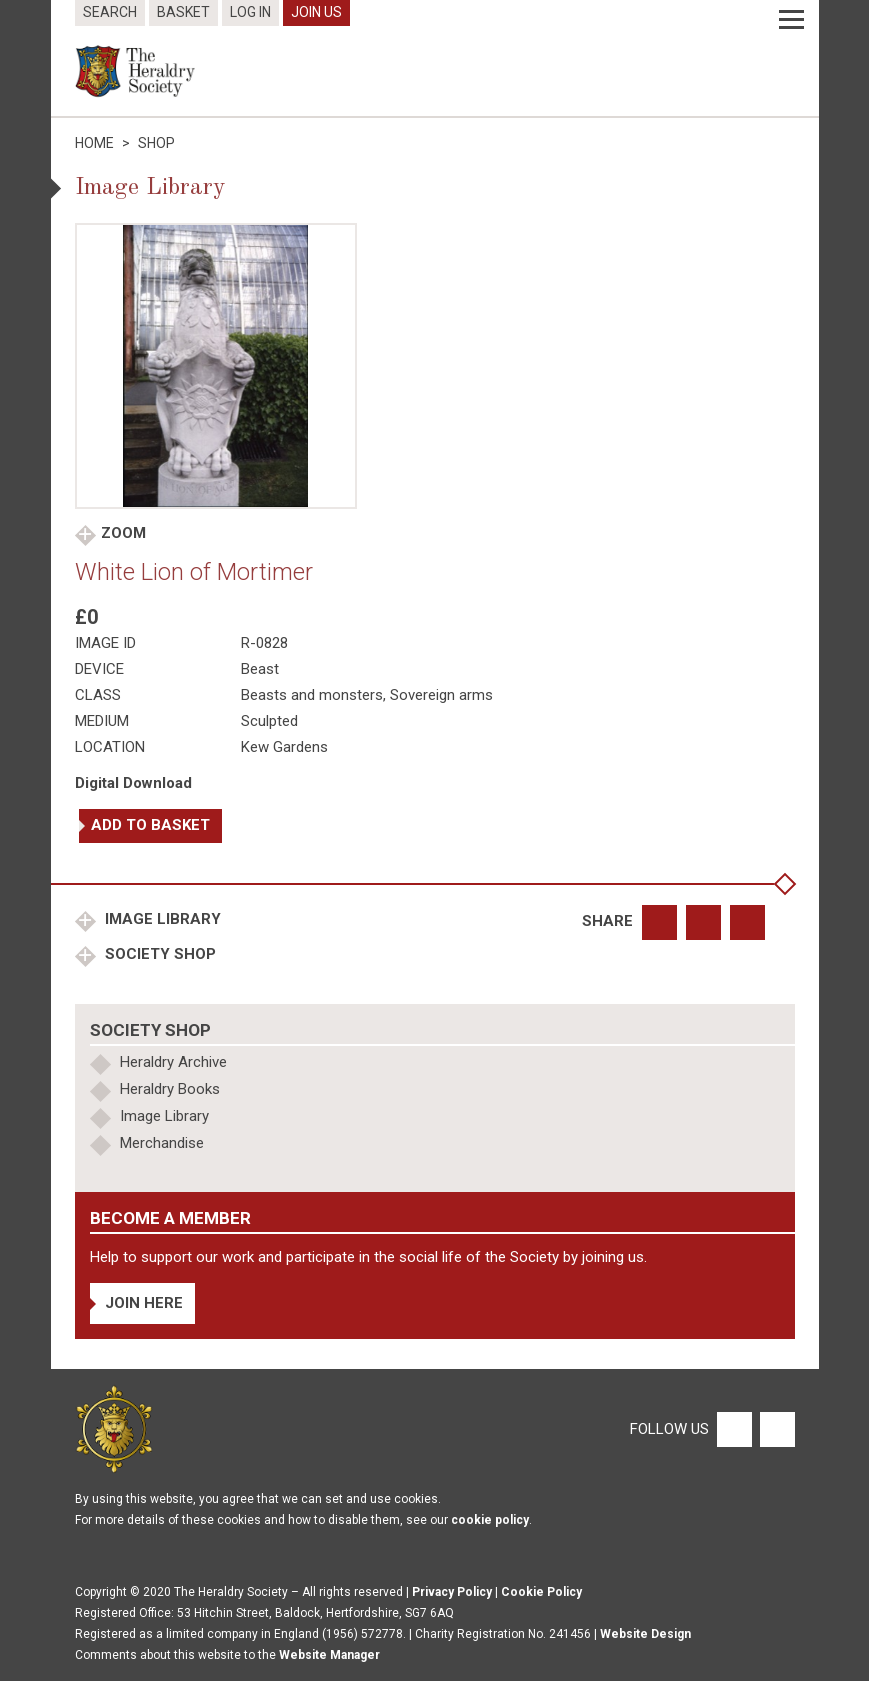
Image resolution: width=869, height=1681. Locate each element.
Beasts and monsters (312, 695)
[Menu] (791, 20)
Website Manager (329, 1655)
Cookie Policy (541, 1592)
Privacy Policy (452, 1592)
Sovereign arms (441, 695)
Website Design (645, 1634)
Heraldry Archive (173, 1062)
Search (110, 12)
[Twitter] (775, 1428)
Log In (250, 12)
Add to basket (150, 825)
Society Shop (158, 954)
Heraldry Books (170, 1089)
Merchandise (162, 1143)
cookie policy (490, 1520)
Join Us (316, 12)
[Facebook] (733, 1428)
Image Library (161, 919)
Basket (183, 12)
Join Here (144, 1303)
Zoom (123, 533)
